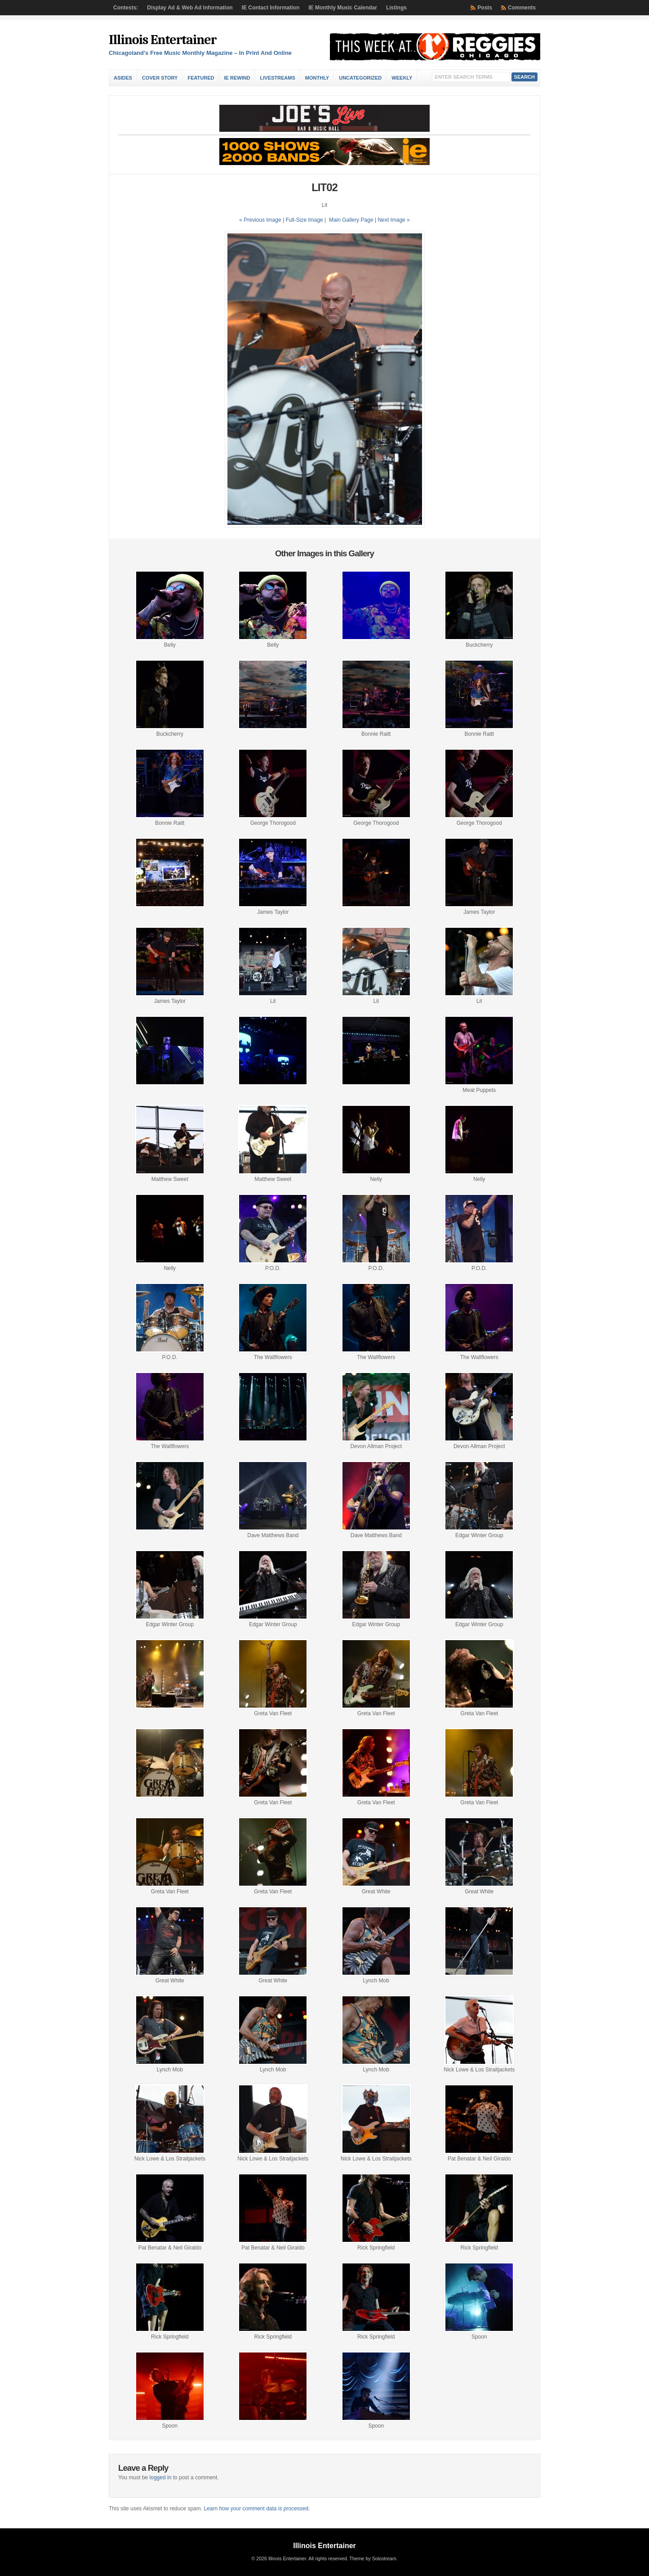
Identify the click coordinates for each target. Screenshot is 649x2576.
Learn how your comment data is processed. (257, 2508)
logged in (161, 2477)
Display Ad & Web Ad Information (189, 7)
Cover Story (160, 77)
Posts (484, 7)
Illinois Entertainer (162, 40)
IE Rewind (237, 77)
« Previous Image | (262, 220)
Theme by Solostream (372, 2558)
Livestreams (277, 77)
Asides (123, 77)
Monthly (317, 77)
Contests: (125, 7)
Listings (396, 7)
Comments (522, 7)
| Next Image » (392, 220)
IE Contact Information (271, 7)
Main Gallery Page (351, 220)
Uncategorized (360, 77)
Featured (200, 77)
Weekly (401, 77)
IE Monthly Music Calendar (342, 7)
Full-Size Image (304, 220)
